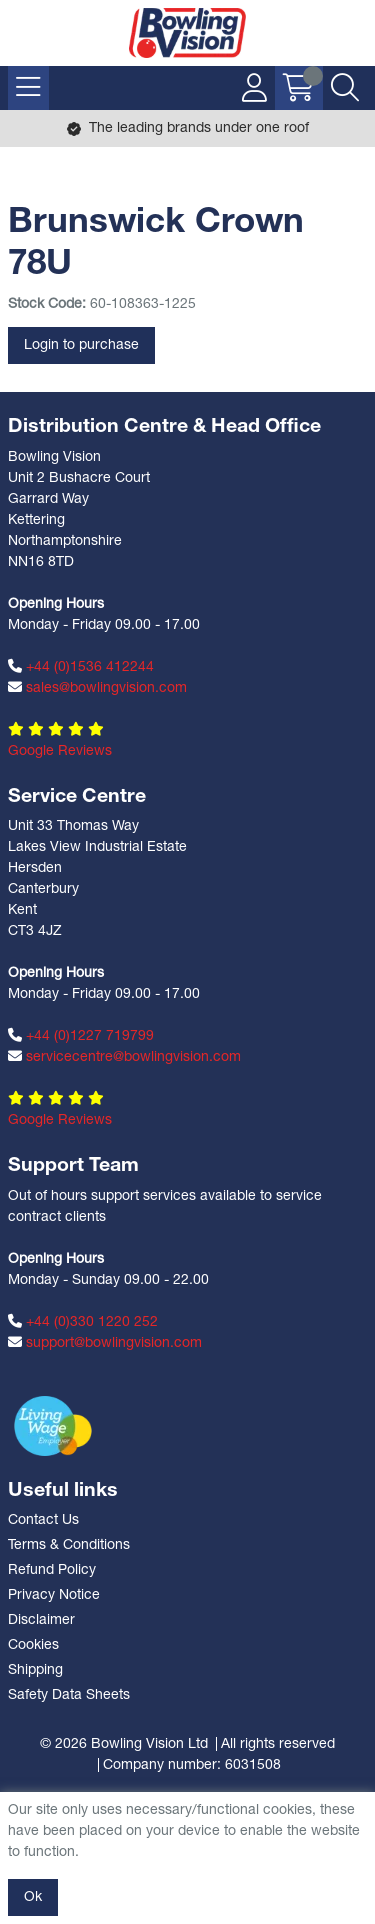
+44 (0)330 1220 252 (83, 1322)
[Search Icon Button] (345, 88)
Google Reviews (60, 751)
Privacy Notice (54, 1595)
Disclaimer (41, 1620)
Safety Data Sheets (69, 1695)
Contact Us (43, 1520)
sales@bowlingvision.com (97, 688)
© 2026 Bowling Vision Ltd (124, 1744)
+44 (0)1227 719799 (81, 1036)
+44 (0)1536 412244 (81, 667)
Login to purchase (81, 345)
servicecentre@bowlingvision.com (124, 1057)
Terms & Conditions (69, 1545)
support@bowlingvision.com (105, 1343)
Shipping (35, 1670)
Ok (33, 1897)
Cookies (33, 1645)
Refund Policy (52, 1570)
